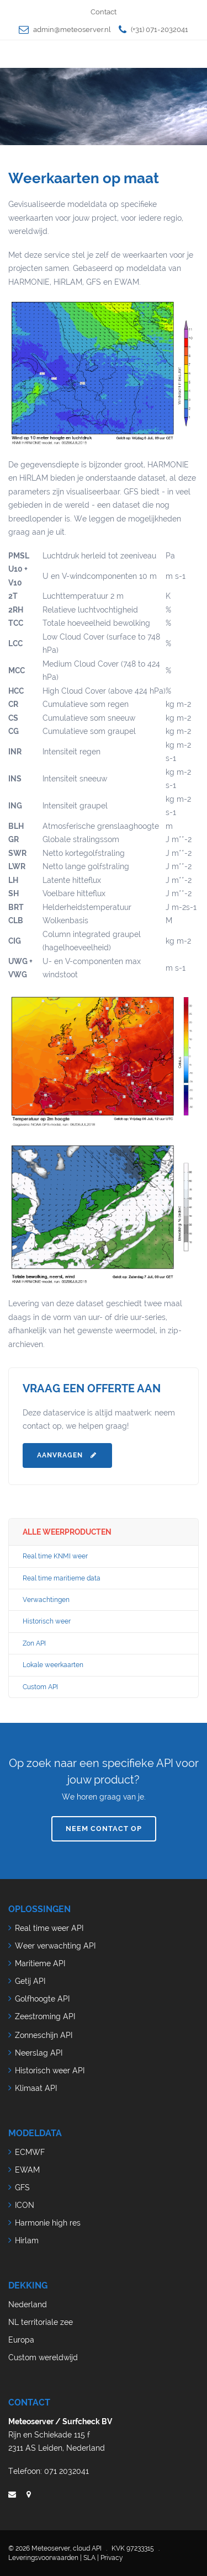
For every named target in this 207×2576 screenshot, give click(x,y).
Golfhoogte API (42, 1998)
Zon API (34, 1643)
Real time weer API (49, 1928)
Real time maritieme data (61, 1578)
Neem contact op (104, 1828)
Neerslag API (38, 2052)
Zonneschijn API (43, 2035)
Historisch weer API (49, 2070)
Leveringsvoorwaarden (43, 2558)
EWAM (27, 2169)
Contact (103, 12)
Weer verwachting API (55, 1945)
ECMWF (30, 2152)
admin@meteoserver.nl (71, 29)
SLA (89, 2558)
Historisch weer (47, 1621)
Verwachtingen (46, 1600)
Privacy (111, 2558)
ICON (24, 2205)
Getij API (30, 1981)
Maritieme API (40, 1963)
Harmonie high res (48, 2222)
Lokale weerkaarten (53, 1665)
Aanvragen (67, 1455)
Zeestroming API (45, 2016)
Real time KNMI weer (55, 1556)
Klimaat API (36, 2088)
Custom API (40, 1687)
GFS (22, 2187)
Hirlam (27, 2240)
